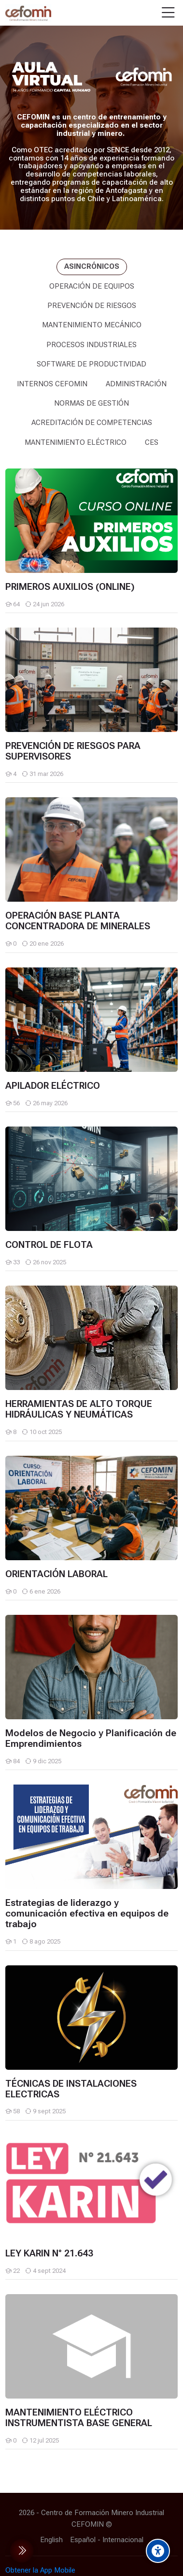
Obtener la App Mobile (40, 2570)
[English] (51, 2540)
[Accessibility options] (158, 2551)
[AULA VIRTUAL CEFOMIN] (28, 13)
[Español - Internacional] (106, 2540)
